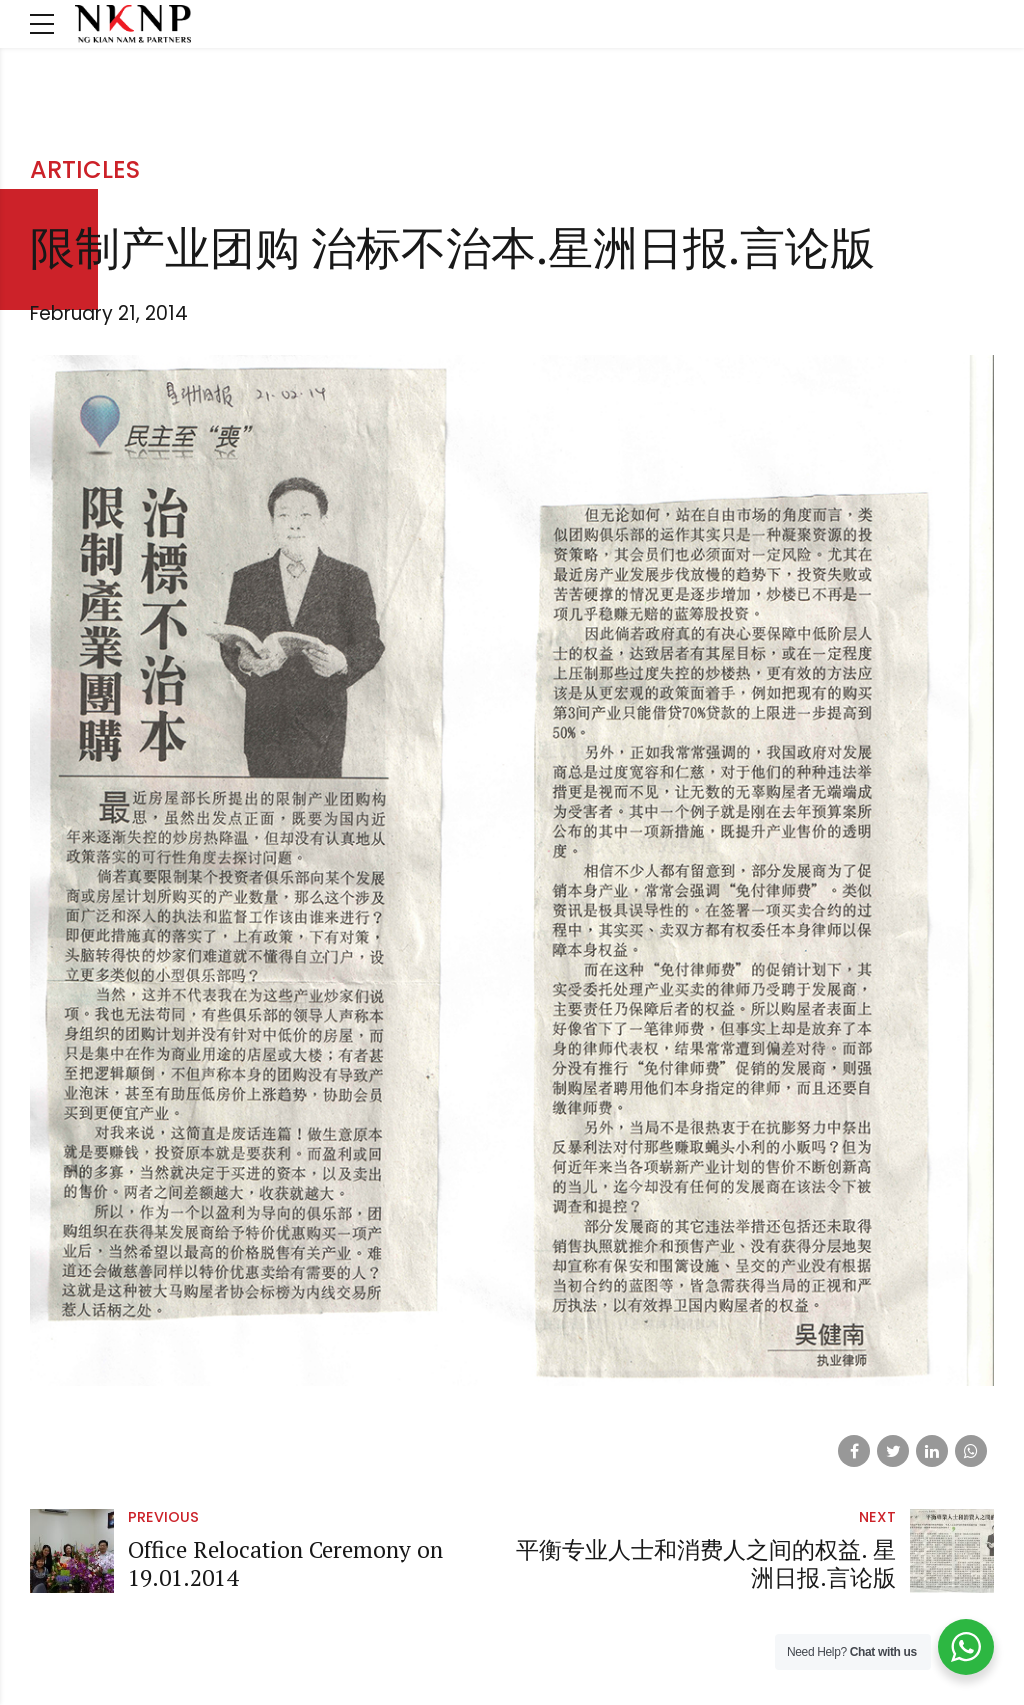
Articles (85, 169)
